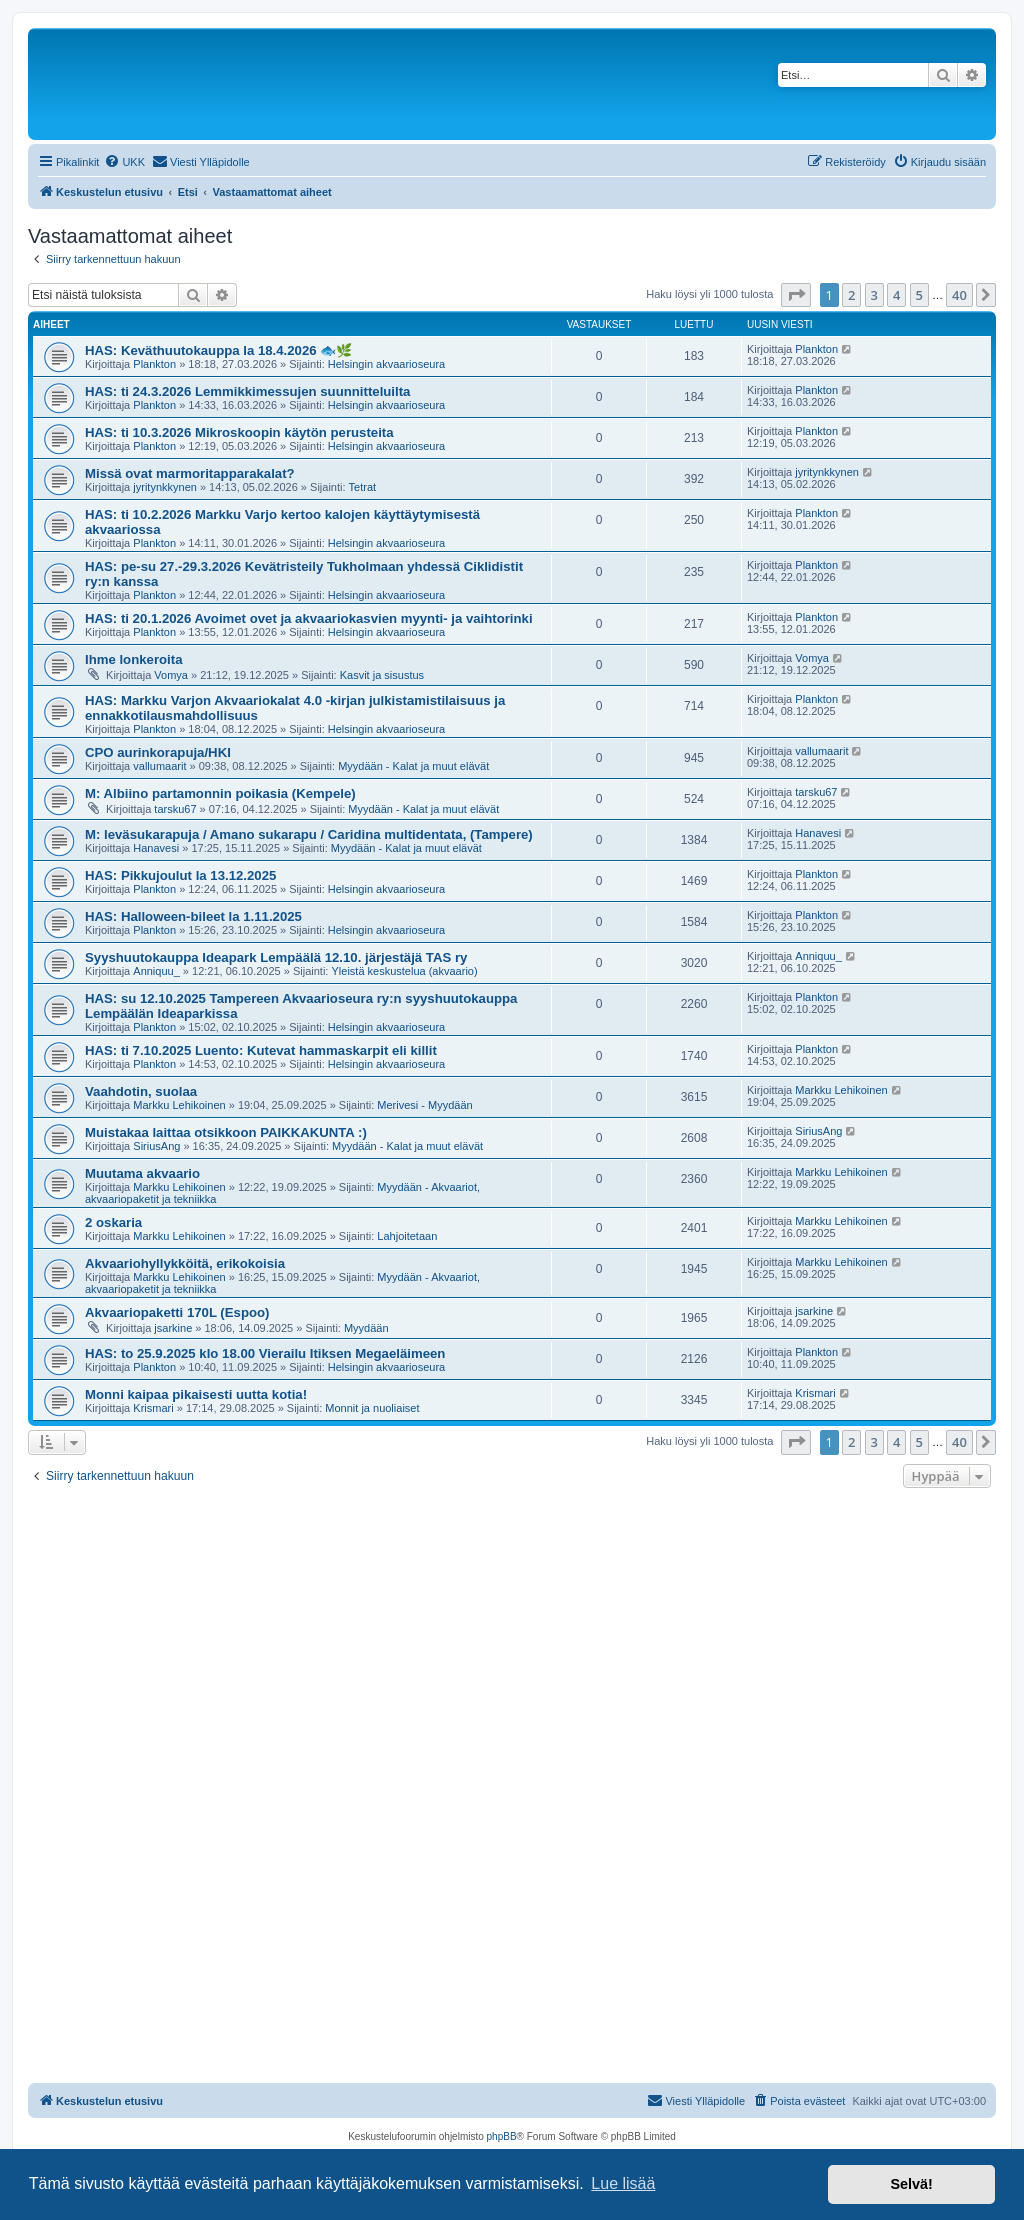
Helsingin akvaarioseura (386, 364)
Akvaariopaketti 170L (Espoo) (177, 1312)
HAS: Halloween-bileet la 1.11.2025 (193, 916)
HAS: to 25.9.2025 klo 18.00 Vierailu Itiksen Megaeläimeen (265, 1353)
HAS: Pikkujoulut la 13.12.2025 (180, 875)
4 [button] (896, 295)
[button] (796, 295)
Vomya (171, 675)
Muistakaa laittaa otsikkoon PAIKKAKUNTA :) (226, 1132)
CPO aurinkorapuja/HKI (158, 752)
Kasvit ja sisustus (382, 675)
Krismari (153, 1408)
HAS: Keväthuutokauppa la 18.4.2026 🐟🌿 (218, 350)
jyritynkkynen (165, 487)
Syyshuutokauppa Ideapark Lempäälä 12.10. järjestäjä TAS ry (276, 957)
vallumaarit (159, 766)
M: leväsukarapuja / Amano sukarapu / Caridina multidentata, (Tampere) (309, 834)
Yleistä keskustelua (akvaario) (404, 971)
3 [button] (874, 295)
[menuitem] (124, 162)
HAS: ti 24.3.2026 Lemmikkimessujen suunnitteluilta (247, 391)
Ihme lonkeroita (133, 659)
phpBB (502, 2136)
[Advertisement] (512, 1643)
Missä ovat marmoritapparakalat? (190, 473)
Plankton (154, 364)
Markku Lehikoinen (179, 1105)
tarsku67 (175, 809)
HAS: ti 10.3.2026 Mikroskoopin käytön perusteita (239, 432)
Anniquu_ (156, 971)
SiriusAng (156, 1146)
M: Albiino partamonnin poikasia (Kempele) (220, 793)
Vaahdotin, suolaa (141, 1091)
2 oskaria (113, 1222)
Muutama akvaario (142, 1173)
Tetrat (363, 487)
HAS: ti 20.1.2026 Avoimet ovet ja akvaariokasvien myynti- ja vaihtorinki (309, 618)
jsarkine (173, 1328)
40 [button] (959, 295)
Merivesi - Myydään (424, 1105)
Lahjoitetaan (407, 1236)
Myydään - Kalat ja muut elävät (413, 766)
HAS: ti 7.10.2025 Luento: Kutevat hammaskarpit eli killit (261, 1050)
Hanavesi (156, 848)
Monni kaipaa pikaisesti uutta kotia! (196, 1394)
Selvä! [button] (911, 2184)
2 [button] (851, 295)
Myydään (366, 1328)
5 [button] (919, 295)
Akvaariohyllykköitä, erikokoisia (185, 1263)
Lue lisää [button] (623, 2183)
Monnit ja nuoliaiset (372, 1408)
